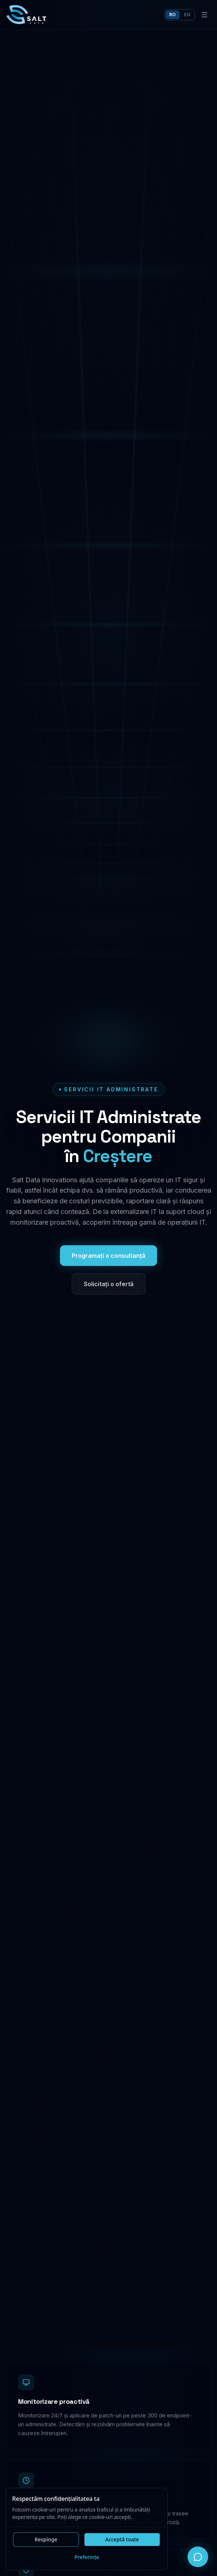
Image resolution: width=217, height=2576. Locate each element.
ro (172, 14)
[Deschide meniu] (204, 14)
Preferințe (86, 2557)
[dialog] (87, 2530)
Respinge (46, 2540)
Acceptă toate (122, 2540)
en (187, 14)
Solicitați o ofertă (109, 1284)
